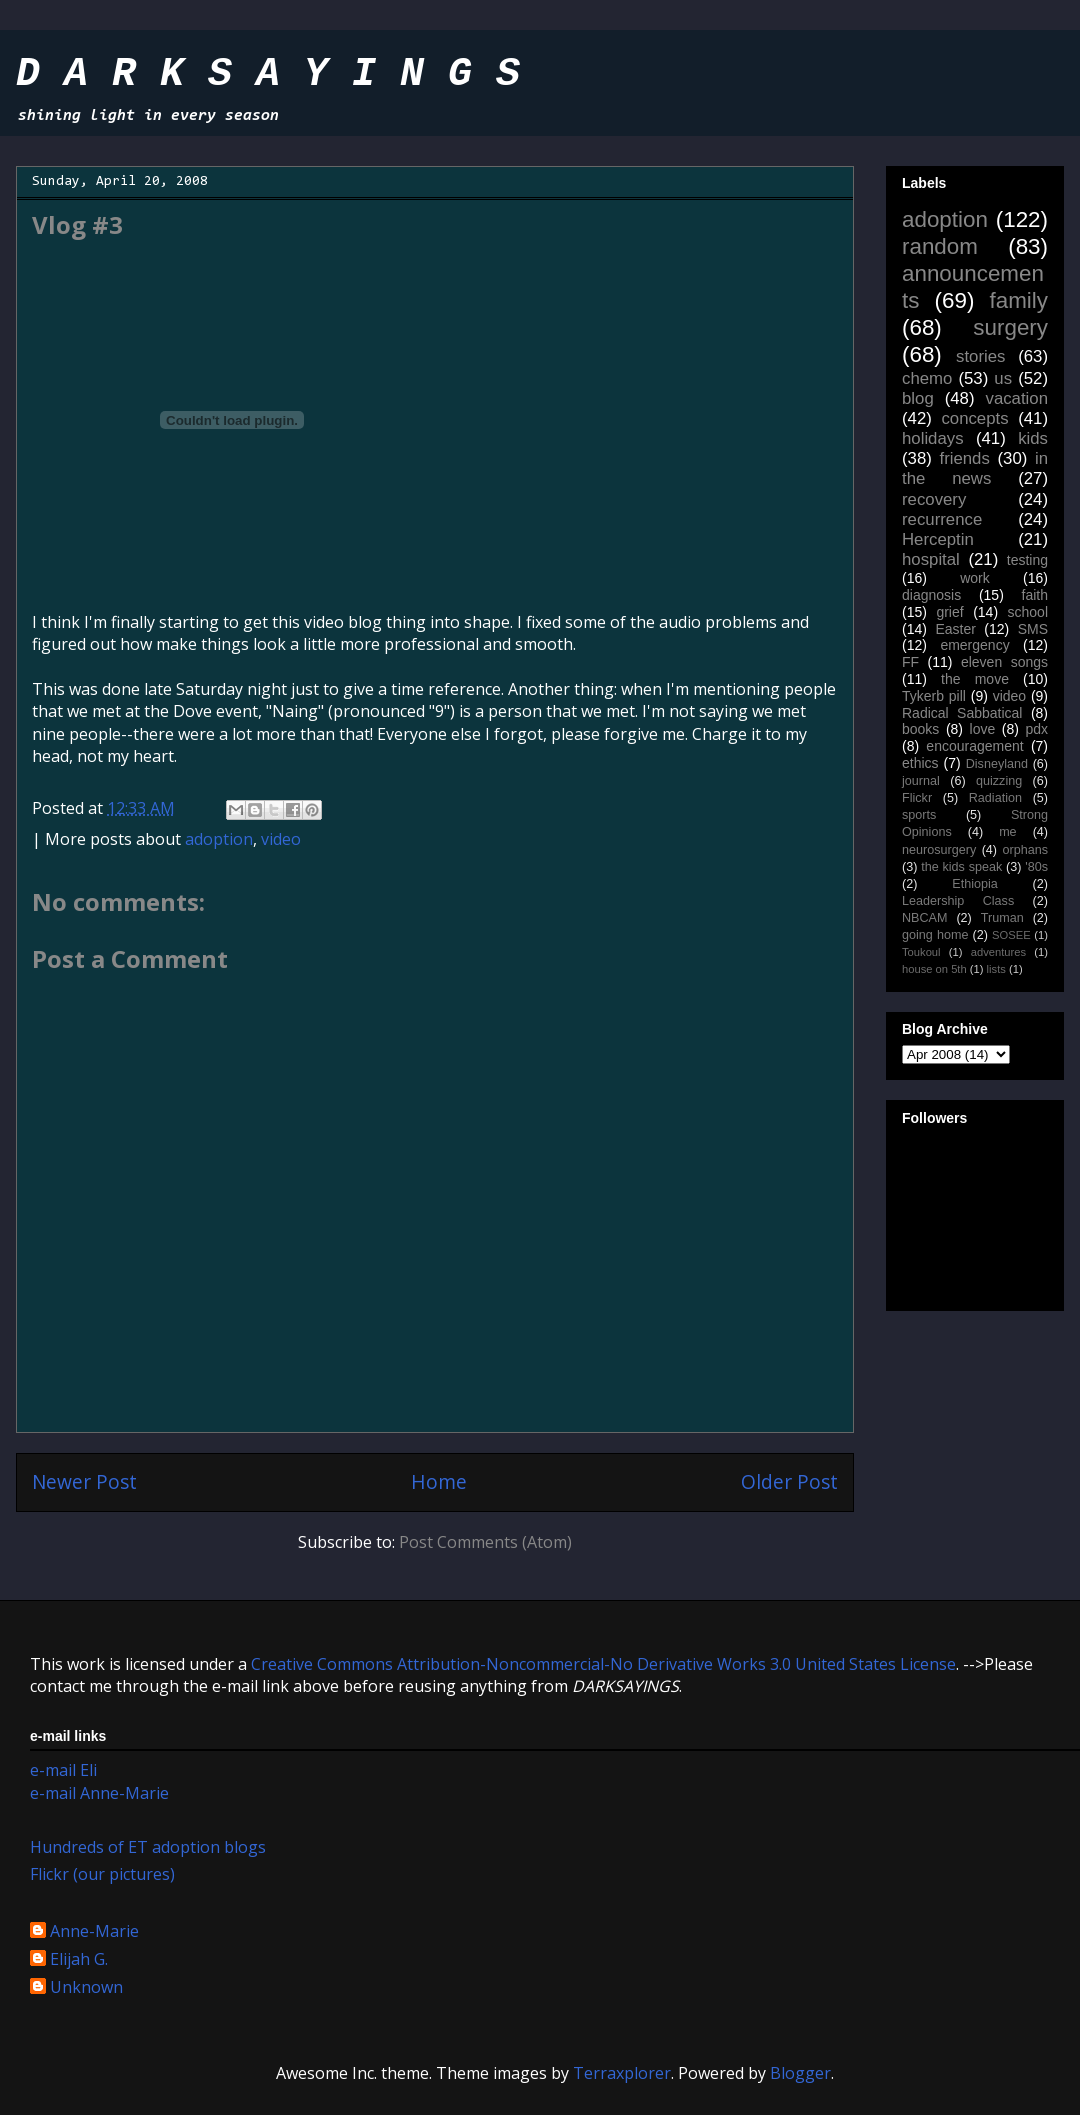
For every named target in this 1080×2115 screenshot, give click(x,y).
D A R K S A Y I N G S (268, 74)
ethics (920, 763)
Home (439, 1481)
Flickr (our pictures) (102, 1874)
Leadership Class (958, 901)
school (1028, 612)
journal (921, 781)
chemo (927, 378)
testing (1027, 560)
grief (949, 612)
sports (919, 815)
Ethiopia (975, 884)
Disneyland (997, 764)
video (281, 839)
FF (910, 662)
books (920, 729)
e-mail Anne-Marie (99, 1793)
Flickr (917, 798)
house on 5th (934, 969)
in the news (975, 468)
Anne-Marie (94, 1932)
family (1019, 300)
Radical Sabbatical (962, 713)
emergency (974, 645)
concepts (974, 418)
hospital (931, 559)
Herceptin (938, 539)
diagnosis (931, 595)
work (975, 578)
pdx (1036, 729)
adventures (998, 952)
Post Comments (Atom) (485, 1542)
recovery (934, 499)
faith (1035, 595)
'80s (1036, 867)
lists (996, 969)
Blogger (800, 2073)
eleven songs (1004, 662)
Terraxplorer (622, 2073)
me (1008, 832)
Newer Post (84, 1481)
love (983, 729)
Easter (955, 629)
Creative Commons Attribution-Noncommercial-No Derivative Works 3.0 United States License (603, 1664)
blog (918, 398)
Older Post (789, 1481)
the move (975, 679)
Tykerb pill (934, 696)
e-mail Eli (63, 1770)
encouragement (974, 746)
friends (964, 458)
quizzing (999, 781)
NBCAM (924, 918)
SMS (1033, 629)
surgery (1010, 327)
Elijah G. (79, 1960)
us (1003, 378)
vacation (1016, 398)
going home (935, 935)
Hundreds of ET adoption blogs (148, 1847)
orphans (1026, 850)
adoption (219, 839)
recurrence (942, 519)
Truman (1002, 918)
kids (1033, 438)
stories (980, 356)
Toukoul (921, 952)
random (940, 246)
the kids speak (961, 867)
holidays (933, 438)
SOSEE (1011, 935)
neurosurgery (939, 850)
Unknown (86, 1988)
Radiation (995, 798)
